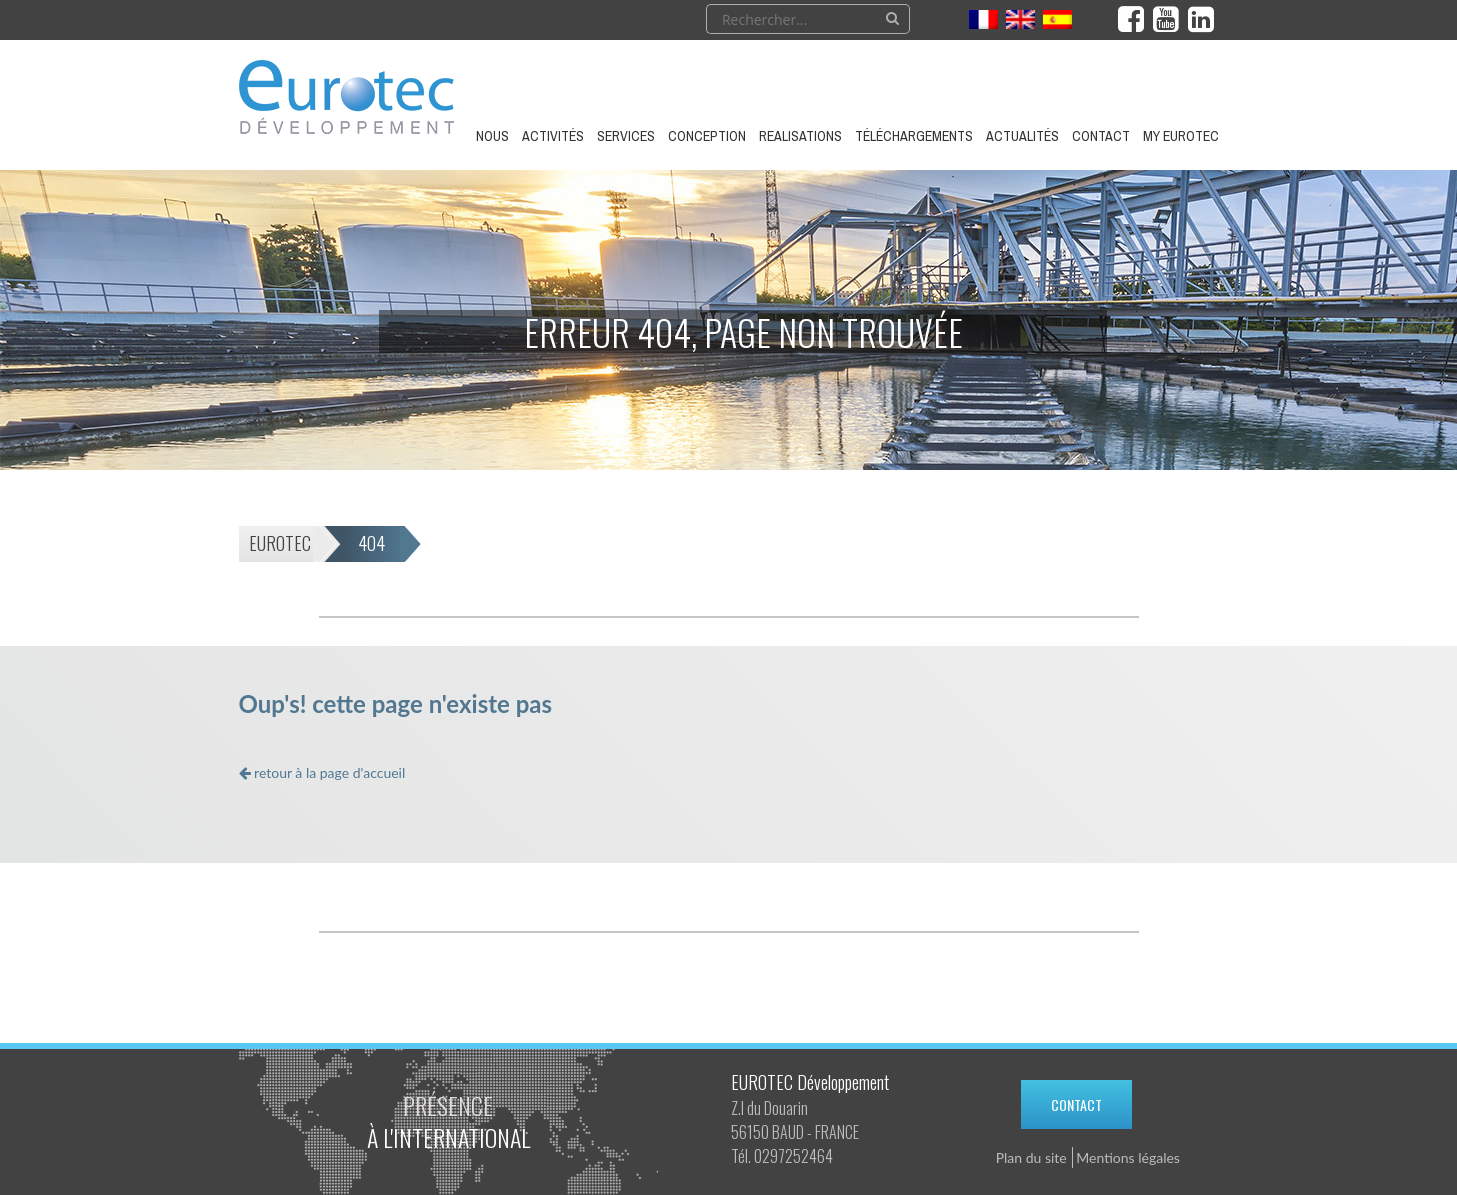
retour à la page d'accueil (322, 772)
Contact (1076, 1104)
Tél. (741, 1156)
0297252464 (793, 1156)
